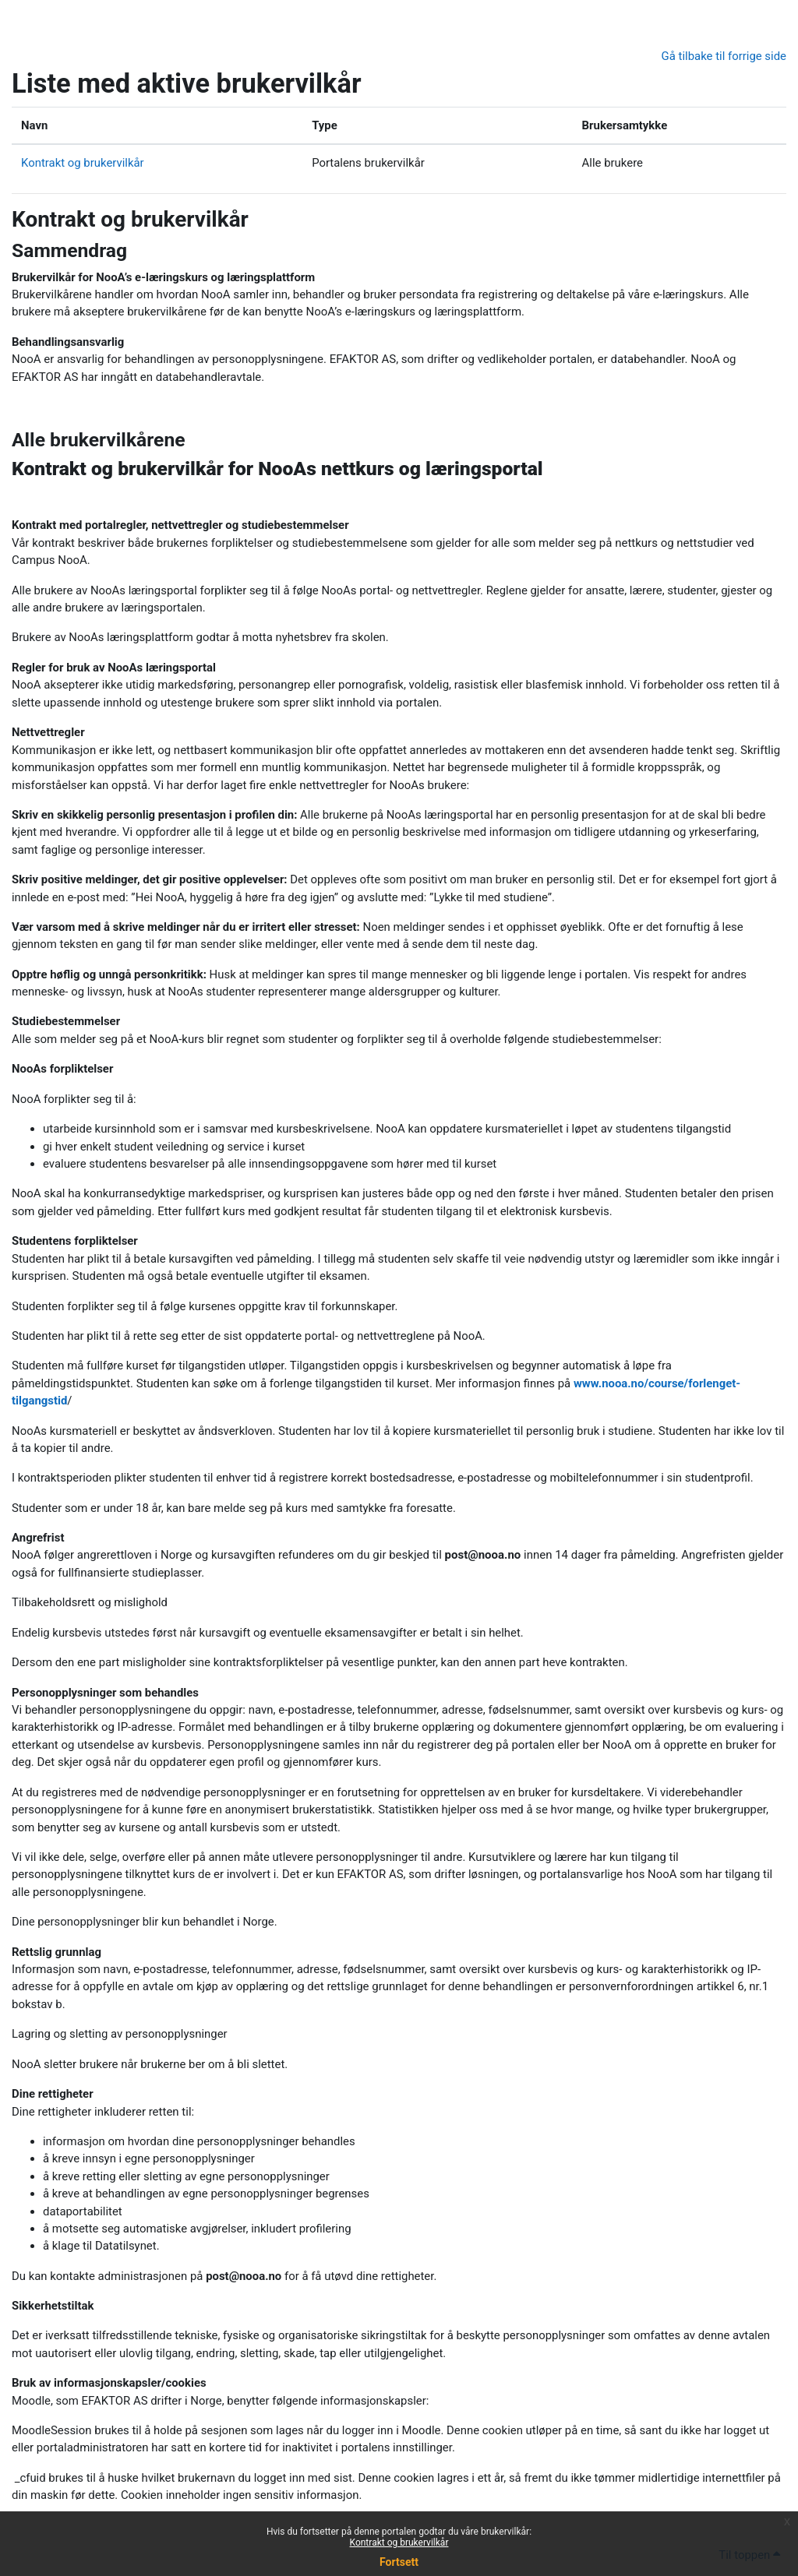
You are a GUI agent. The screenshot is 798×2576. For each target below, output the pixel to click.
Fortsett (399, 2562)
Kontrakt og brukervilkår (399, 2542)
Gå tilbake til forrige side (724, 56)
